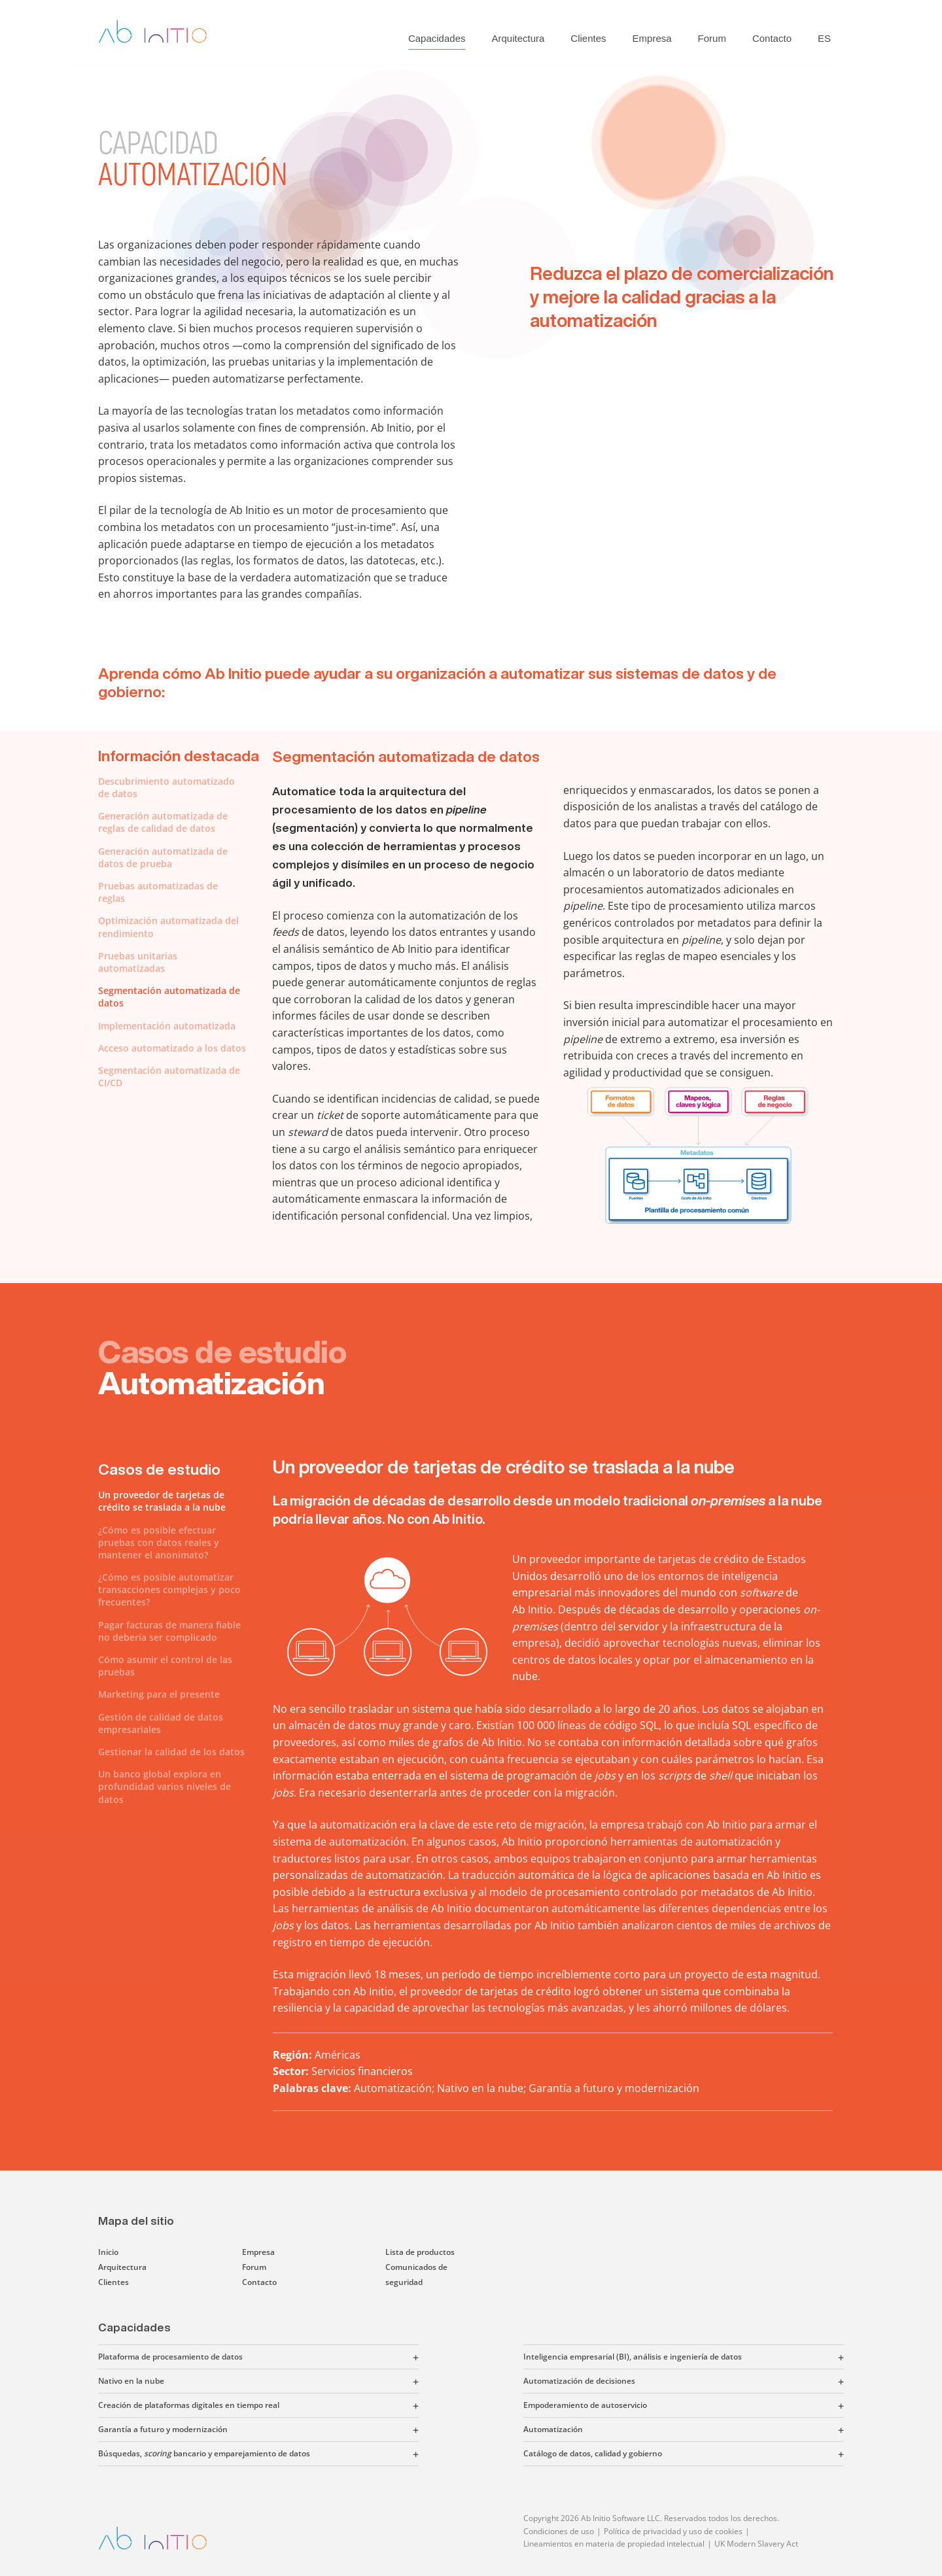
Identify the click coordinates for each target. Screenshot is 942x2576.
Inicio (108, 2252)
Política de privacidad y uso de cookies (673, 2531)
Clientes (588, 38)
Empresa (652, 38)
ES (824, 38)
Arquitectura (517, 38)
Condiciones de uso (558, 2531)
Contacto (772, 38)
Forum (712, 38)
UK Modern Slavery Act (756, 2543)
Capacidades (437, 38)
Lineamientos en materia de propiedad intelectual (614, 2543)
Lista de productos (420, 2252)
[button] (331, 2357)
